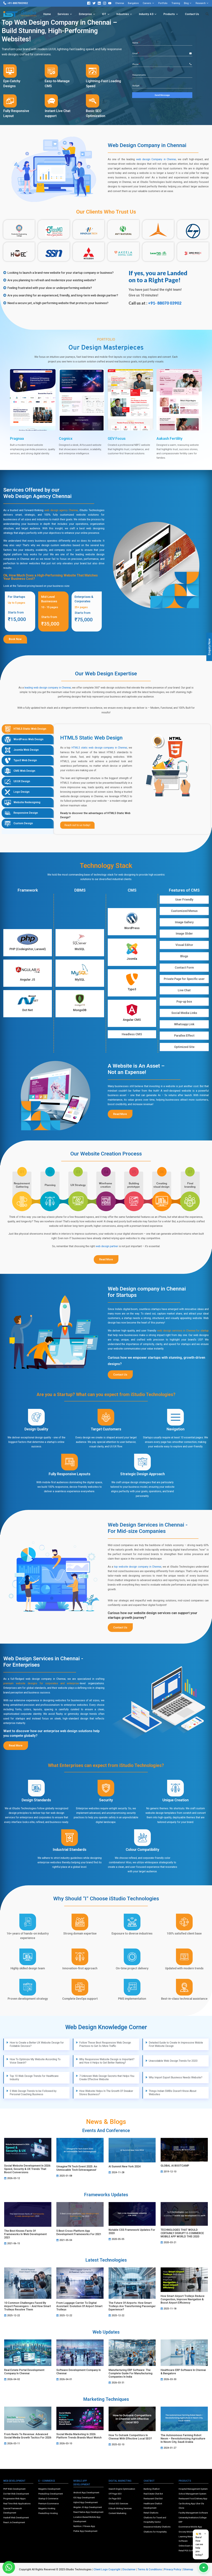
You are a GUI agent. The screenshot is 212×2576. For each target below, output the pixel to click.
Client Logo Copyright (107, 2569)
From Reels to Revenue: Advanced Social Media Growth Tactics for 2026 (27, 2436)
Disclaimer (129, 2569)
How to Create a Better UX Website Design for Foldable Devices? (35, 2044)
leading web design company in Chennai (47, 687)
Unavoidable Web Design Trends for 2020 (171, 2061)
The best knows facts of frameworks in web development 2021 (25, 2234)
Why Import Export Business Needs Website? (173, 2077)
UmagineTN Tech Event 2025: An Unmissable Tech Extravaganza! (76, 2168)
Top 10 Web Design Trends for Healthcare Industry (32, 2077)
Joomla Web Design (21, 749)
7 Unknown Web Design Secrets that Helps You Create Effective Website (105, 2077)
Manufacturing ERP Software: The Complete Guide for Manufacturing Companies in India (130, 2373)
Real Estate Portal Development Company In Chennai (24, 2371)
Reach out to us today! (77, 825)
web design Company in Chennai (156, 159)
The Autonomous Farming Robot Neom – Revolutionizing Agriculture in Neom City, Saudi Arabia (183, 2438)
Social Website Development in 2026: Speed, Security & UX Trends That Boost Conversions (27, 2169)
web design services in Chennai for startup (183, 1330)
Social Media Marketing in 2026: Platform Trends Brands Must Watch (79, 2436)
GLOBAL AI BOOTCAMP (175, 2165)
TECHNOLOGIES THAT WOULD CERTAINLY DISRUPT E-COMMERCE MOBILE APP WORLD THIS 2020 (182, 2233)
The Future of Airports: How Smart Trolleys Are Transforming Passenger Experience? (132, 2306)
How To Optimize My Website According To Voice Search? (33, 2061)
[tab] (28, 729)
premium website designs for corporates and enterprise (41, 1683)
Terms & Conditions (150, 2569)
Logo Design (17, 791)
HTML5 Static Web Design (25, 728)
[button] (15, 639)
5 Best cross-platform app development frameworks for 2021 (78, 2232)
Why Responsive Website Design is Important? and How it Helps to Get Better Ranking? (105, 2061)
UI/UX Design (17, 781)
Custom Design (18, 823)
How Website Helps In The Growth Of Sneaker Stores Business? (104, 2092)
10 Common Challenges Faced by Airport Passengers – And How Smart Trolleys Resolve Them (27, 2306)
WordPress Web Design (23, 739)
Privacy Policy (172, 2569)
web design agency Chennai (61, 510)
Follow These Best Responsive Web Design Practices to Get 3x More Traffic (103, 2044)
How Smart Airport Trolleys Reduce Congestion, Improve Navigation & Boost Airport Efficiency (182, 2299)
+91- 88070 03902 (164, 303)
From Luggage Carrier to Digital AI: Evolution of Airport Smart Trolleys (79, 2306)
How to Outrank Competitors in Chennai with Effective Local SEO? (130, 2436)
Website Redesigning (22, 802)
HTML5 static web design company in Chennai (99, 747)
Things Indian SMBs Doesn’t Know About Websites (170, 2092)
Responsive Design (21, 812)
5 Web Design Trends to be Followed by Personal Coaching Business (31, 2092)
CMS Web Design (19, 770)
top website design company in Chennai (137, 1566)
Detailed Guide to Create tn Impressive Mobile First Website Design (174, 2044)
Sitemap (188, 2569)
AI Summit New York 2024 (124, 2166)
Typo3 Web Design (20, 760)
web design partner (107, 1246)
